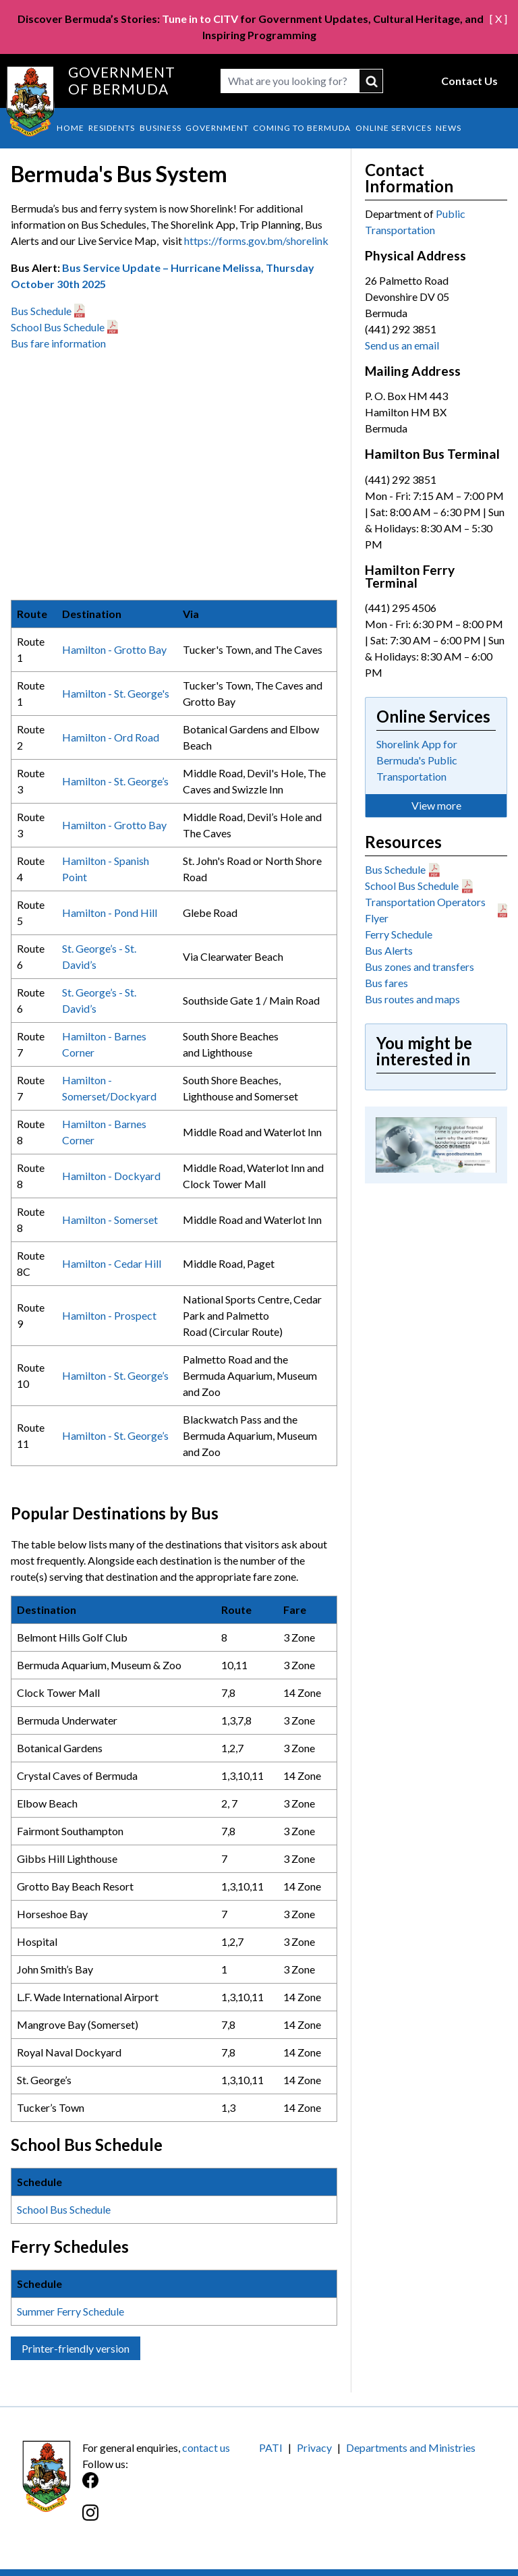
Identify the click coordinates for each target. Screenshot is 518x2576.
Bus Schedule (41, 310)
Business (160, 128)
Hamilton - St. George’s (115, 781)
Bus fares (386, 982)
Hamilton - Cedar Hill (111, 1263)
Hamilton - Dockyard (111, 1175)
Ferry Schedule (398, 934)
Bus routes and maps (412, 998)
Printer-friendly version (76, 2348)
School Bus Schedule (58, 326)
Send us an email (402, 345)
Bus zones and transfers (419, 966)
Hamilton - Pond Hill (109, 912)
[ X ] (498, 18)
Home (70, 128)
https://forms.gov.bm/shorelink (256, 240)
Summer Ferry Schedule (71, 2311)
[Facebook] (170, 2487)
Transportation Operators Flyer (425, 909)
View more (436, 805)
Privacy (314, 2447)
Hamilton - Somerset (110, 1219)
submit (371, 81)
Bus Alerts (389, 950)
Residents (111, 128)
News (448, 128)
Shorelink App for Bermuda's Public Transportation (416, 760)
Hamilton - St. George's (115, 693)
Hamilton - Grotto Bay (114, 649)
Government (217, 128)
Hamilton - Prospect (109, 1315)
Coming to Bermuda (302, 128)
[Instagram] (170, 2519)
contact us (206, 2447)
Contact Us (469, 80)
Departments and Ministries (411, 2447)
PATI (271, 2447)
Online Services (393, 128)
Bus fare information (58, 343)
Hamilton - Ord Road (110, 737)
